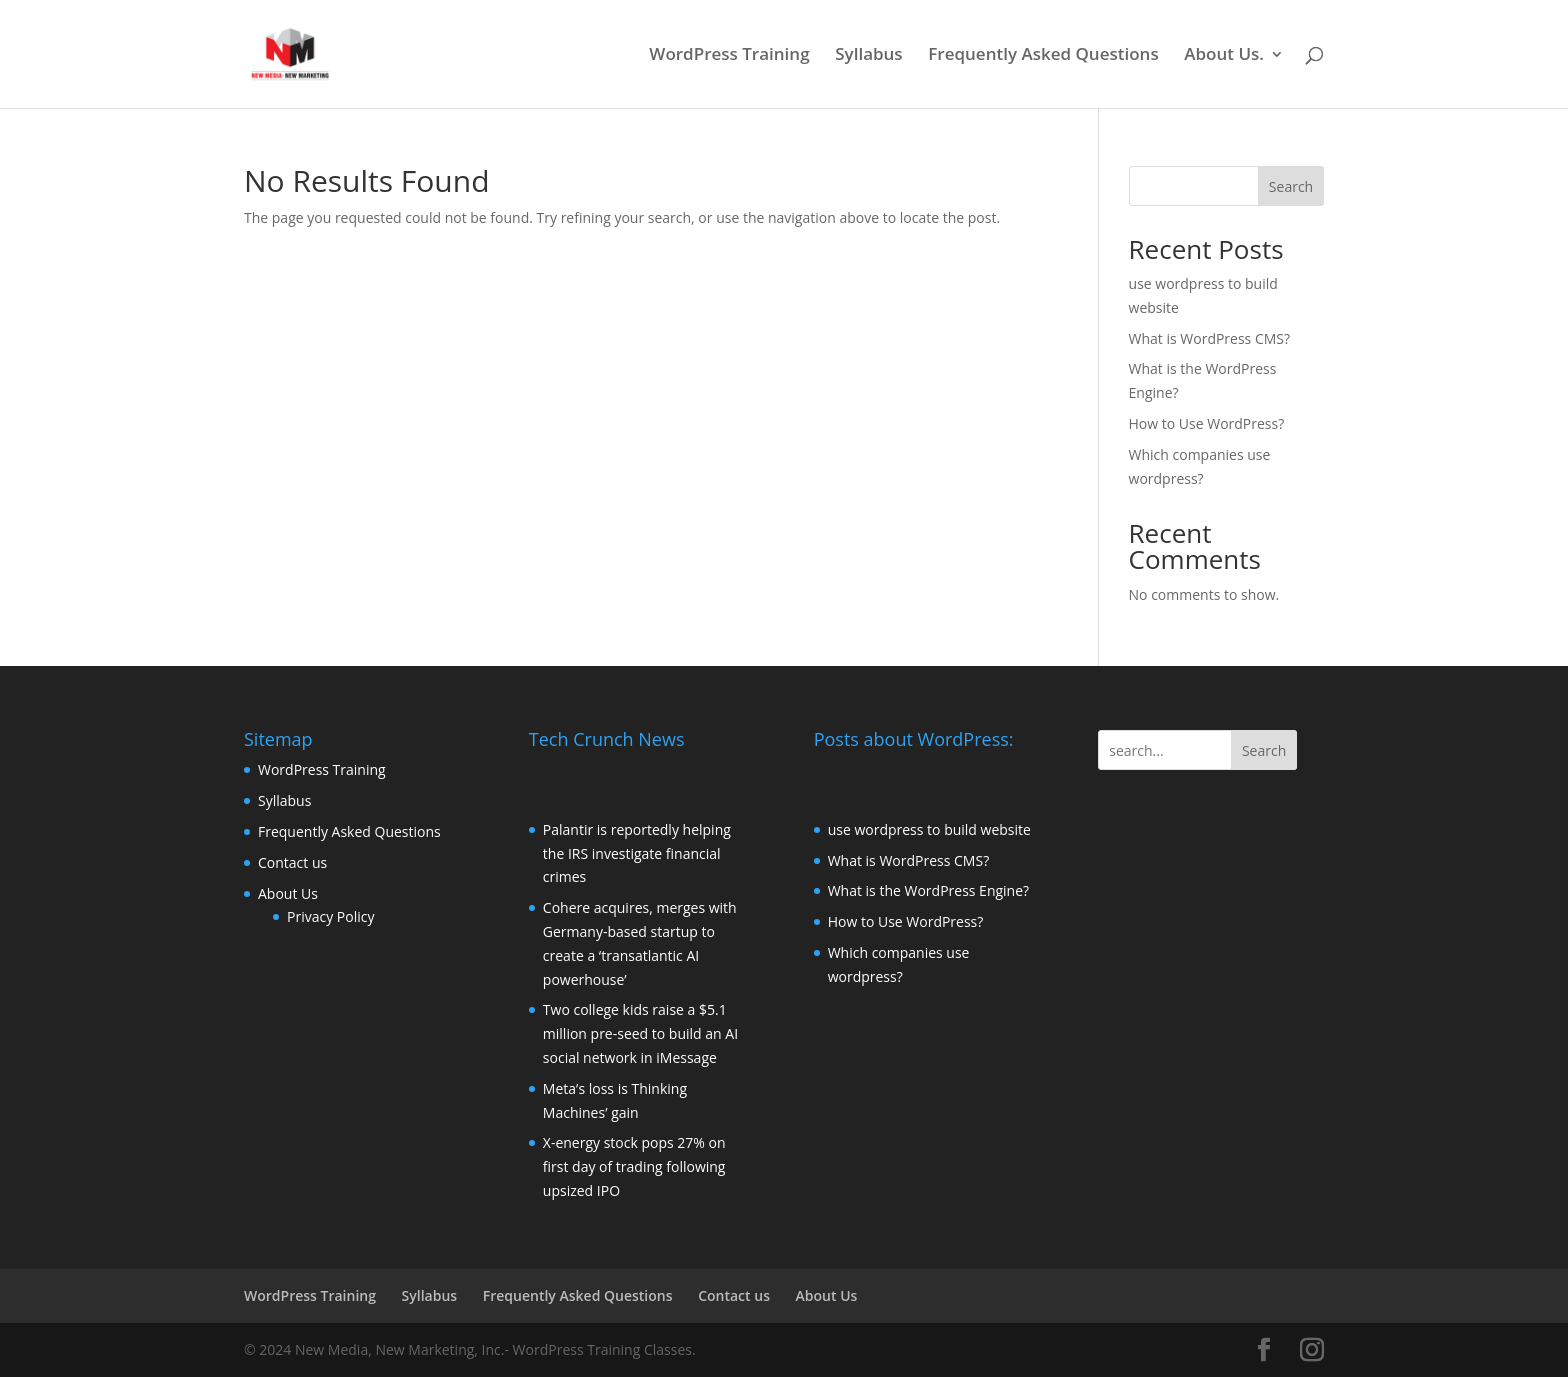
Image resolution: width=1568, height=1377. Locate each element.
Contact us (292, 862)
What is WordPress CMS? (1210, 338)
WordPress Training (729, 56)
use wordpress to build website (929, 829)
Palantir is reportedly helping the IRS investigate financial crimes (637, 853)
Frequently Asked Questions (1043, 56)
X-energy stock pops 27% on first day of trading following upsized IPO (634, 1166)
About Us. (1224, 56)
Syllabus (868, 56)
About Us (288, 893)
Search (1291, 186)
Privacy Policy (330, 916)
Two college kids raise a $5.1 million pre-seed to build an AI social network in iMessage (640, 1033)
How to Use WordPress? (1207, 423)
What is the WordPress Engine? (928, 890)
